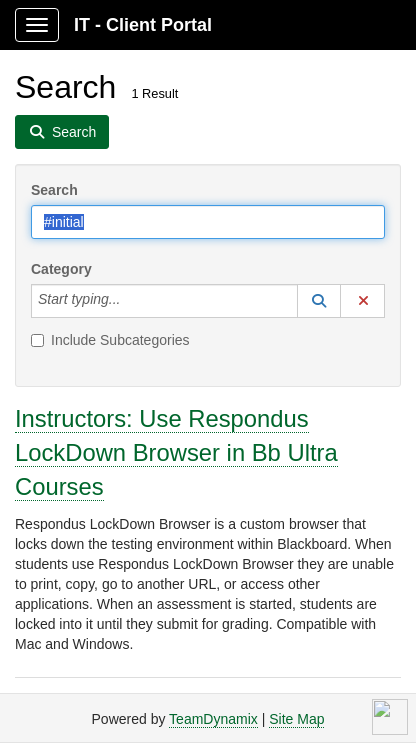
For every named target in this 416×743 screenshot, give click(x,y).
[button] (319, 301)
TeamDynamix (213, 719)
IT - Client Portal (143, 25)
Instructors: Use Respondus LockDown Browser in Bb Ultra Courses (176, 452)
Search (54, 190)
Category (61, 269)
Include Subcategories (110, 340)
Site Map (296, 719)
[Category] (131, 301)
